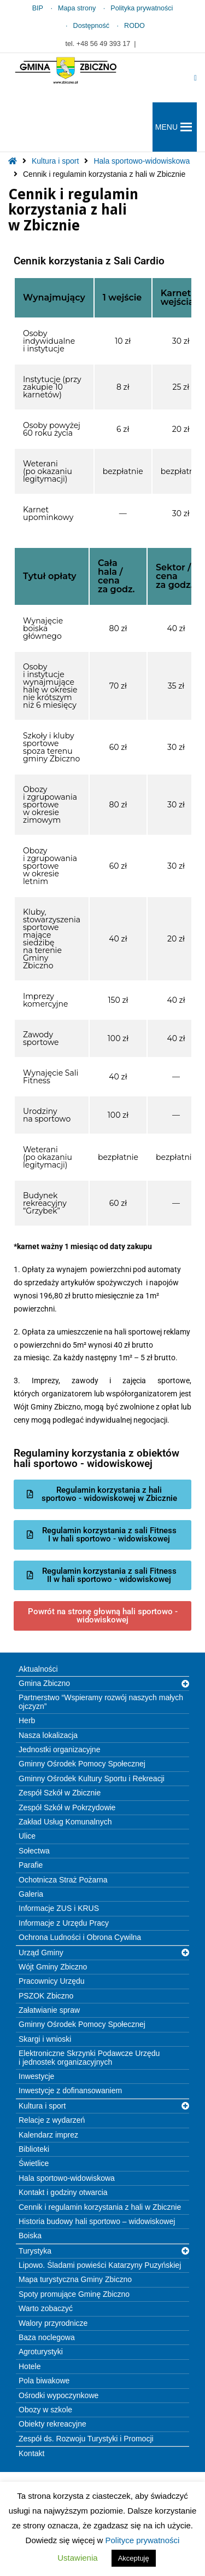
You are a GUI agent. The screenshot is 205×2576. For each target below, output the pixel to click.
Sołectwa (34, 1850)
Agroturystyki (41, 2351)
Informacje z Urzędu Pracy (64, 1923)
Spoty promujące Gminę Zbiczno (74, 2294)
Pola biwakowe (44, 2380)
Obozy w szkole (45, 2409)
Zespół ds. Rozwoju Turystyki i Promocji (86, 2438)
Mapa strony (77, 8)
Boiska (30, 2235)
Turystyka (35, 2250)
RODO (134, 26)
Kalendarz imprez (48, 2134)
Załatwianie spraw (49, 2010)
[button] (166, 127)
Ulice (27, 1836)
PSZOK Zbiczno (46, 1995)
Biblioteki (34, 2149)
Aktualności (38, 1669)
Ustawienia (77, 2557)
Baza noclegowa (47, 2337)
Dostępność (91, 26)
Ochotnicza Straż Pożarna (63, 1879)
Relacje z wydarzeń (52, 2120)
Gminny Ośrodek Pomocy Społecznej (82, 1763)
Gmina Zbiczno (44, 1683)
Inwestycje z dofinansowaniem (70, 2090)
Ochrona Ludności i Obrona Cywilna (80, 1937)
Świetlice (34, 2163)
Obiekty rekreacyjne (52, 2423)
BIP (37, 8)
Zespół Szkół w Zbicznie (60, 1792)
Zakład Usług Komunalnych (65, 1821)
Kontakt (31, 2453)
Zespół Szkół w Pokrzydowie (67, 1807)
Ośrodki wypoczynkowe (58, 2395)
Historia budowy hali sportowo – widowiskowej (97, 2221)
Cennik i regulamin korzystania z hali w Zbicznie (100, 2207)
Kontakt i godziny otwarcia (63, 2192)
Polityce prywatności (143, 2540)
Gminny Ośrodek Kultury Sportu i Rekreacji (92, 1778)
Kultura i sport (55, 161)
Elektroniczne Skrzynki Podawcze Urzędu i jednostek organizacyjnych (89, 2057)
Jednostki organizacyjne (59, 1749)
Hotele (29, 2366)
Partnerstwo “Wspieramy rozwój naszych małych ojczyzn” (101, 1701)
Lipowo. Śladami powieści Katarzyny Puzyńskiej (100, 2265)
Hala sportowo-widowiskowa (141, 161)
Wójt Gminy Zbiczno (53, 1966)
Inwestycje (36, 2076)
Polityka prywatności (141, 8)
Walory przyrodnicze (53, 2323)
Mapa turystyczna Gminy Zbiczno (75, 2279)
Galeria (31, 1894)
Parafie (31, 1865)
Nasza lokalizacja (48, 1735)
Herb (27, 1720)
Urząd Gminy (41, 1952)
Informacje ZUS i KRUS (59, 1908)
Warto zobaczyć (46, 2308)
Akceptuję (133, 2558)
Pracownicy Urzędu (52, 1981)
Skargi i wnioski (45, 2039)
